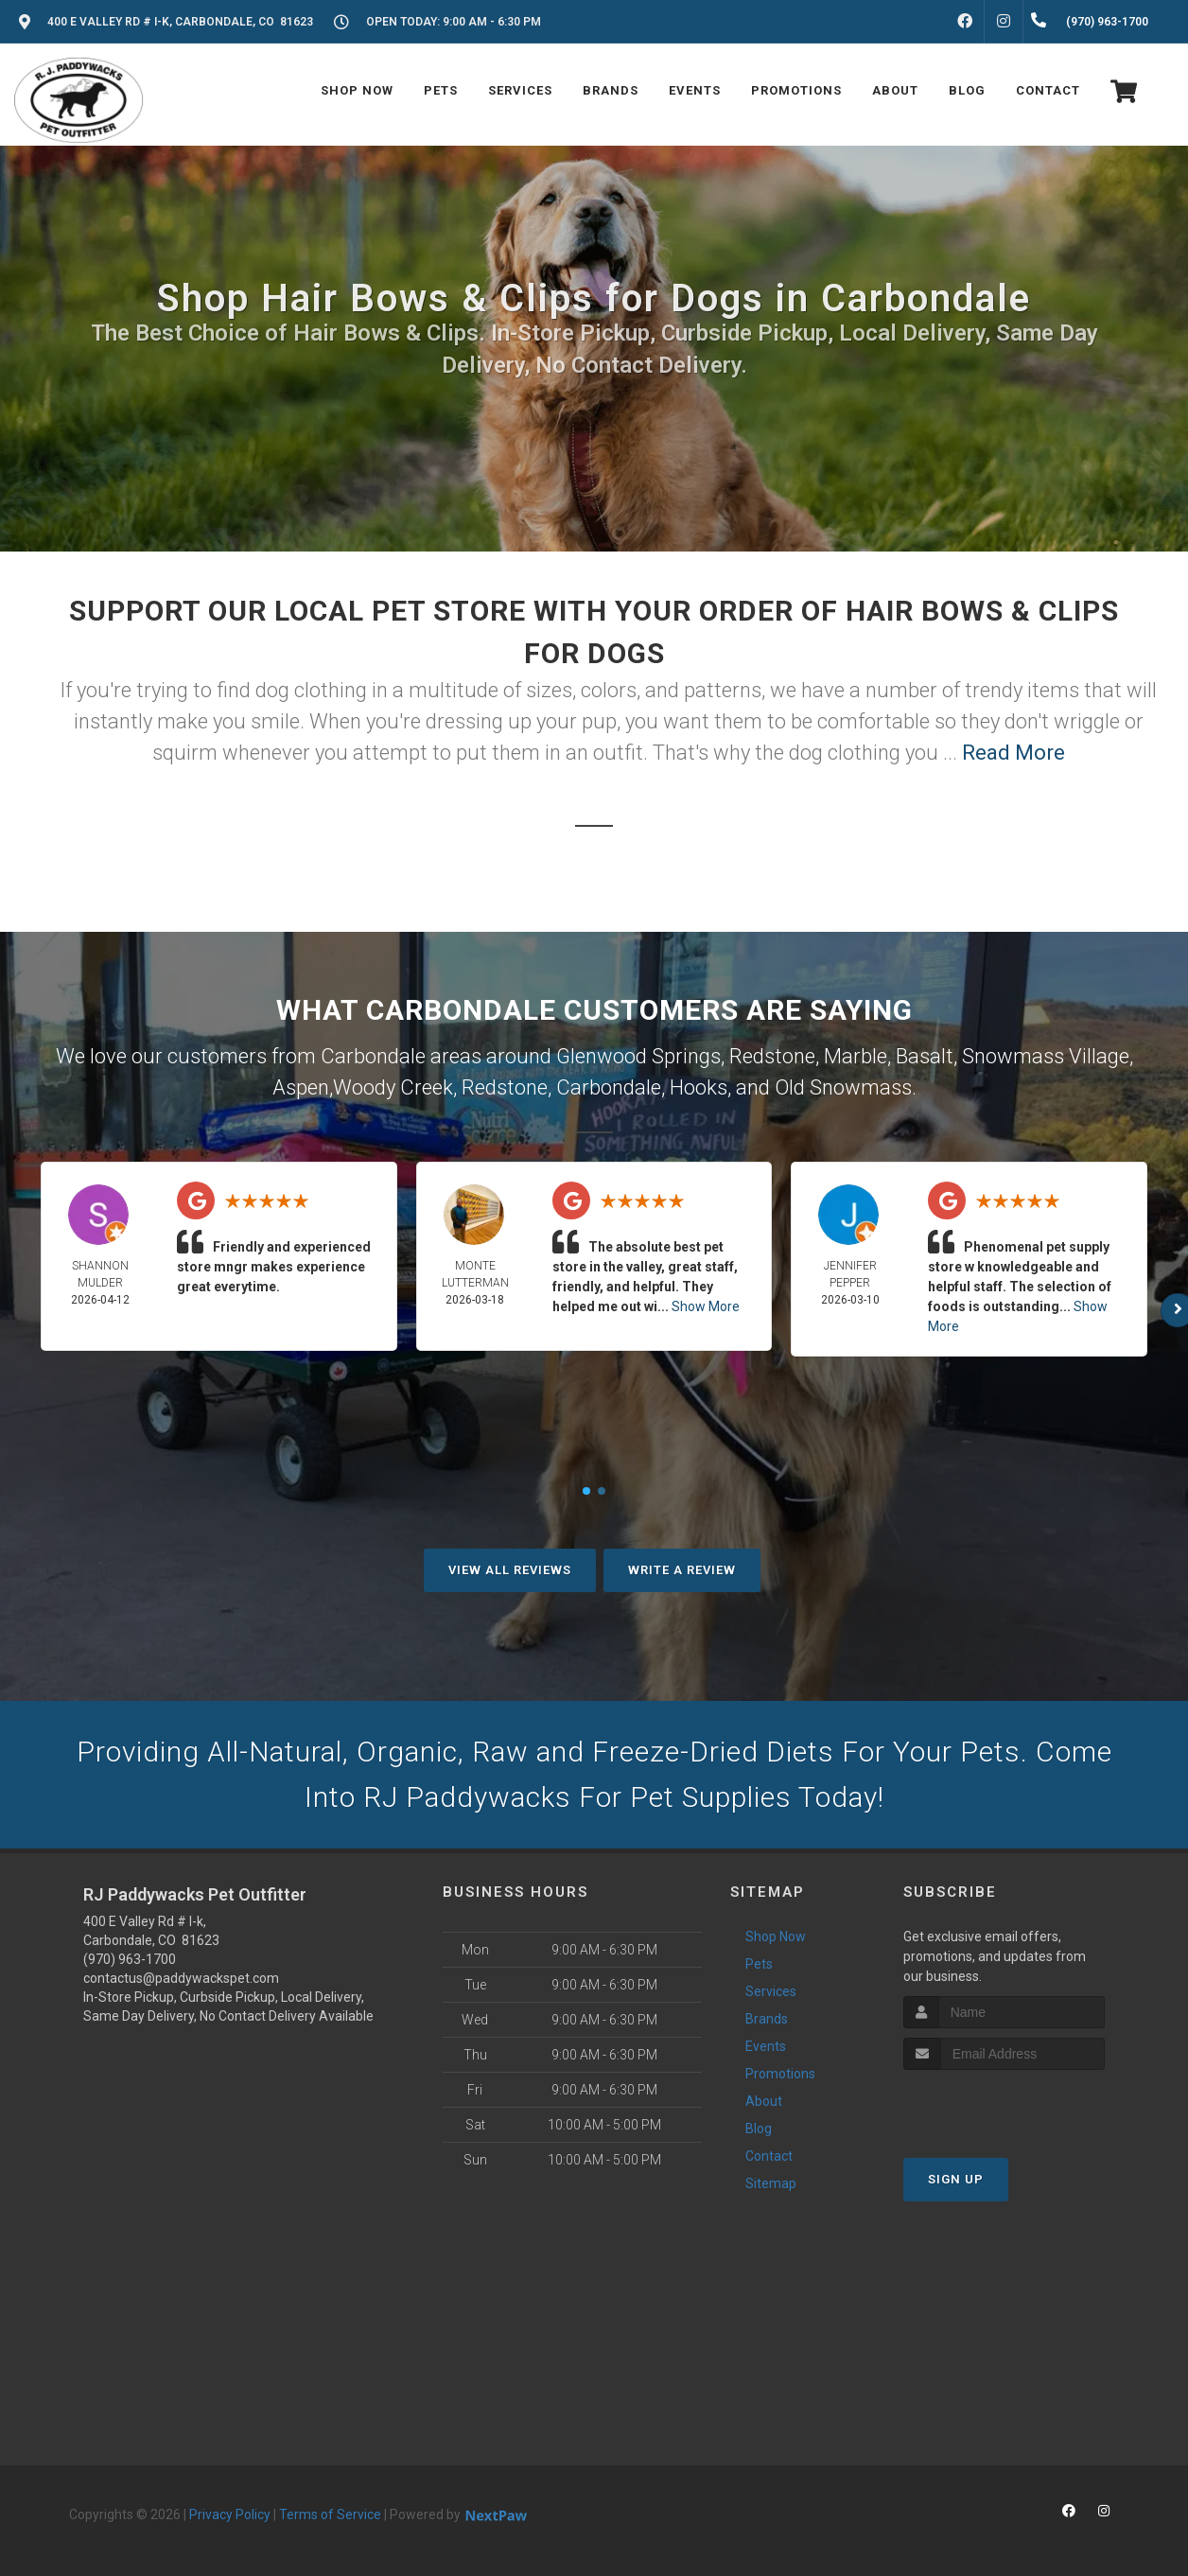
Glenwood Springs (638, 1056)
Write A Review (682, 1570)
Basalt (924, 1056)
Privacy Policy (230, 2514)
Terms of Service (330, 2514)
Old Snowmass (843, 1087)
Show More (706, 1306)
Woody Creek (393, 1087)
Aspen (300, 1087)
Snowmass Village (1045, 1056)
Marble (855, 1056)
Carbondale (608, 1087)
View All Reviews (509, 1570)
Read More (1013, 752)
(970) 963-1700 (129, 1959)
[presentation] (1004, 2105)
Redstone (772, 1056)
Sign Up (956, 2179)
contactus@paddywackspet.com (181, 1978)
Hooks (698, 1087)
